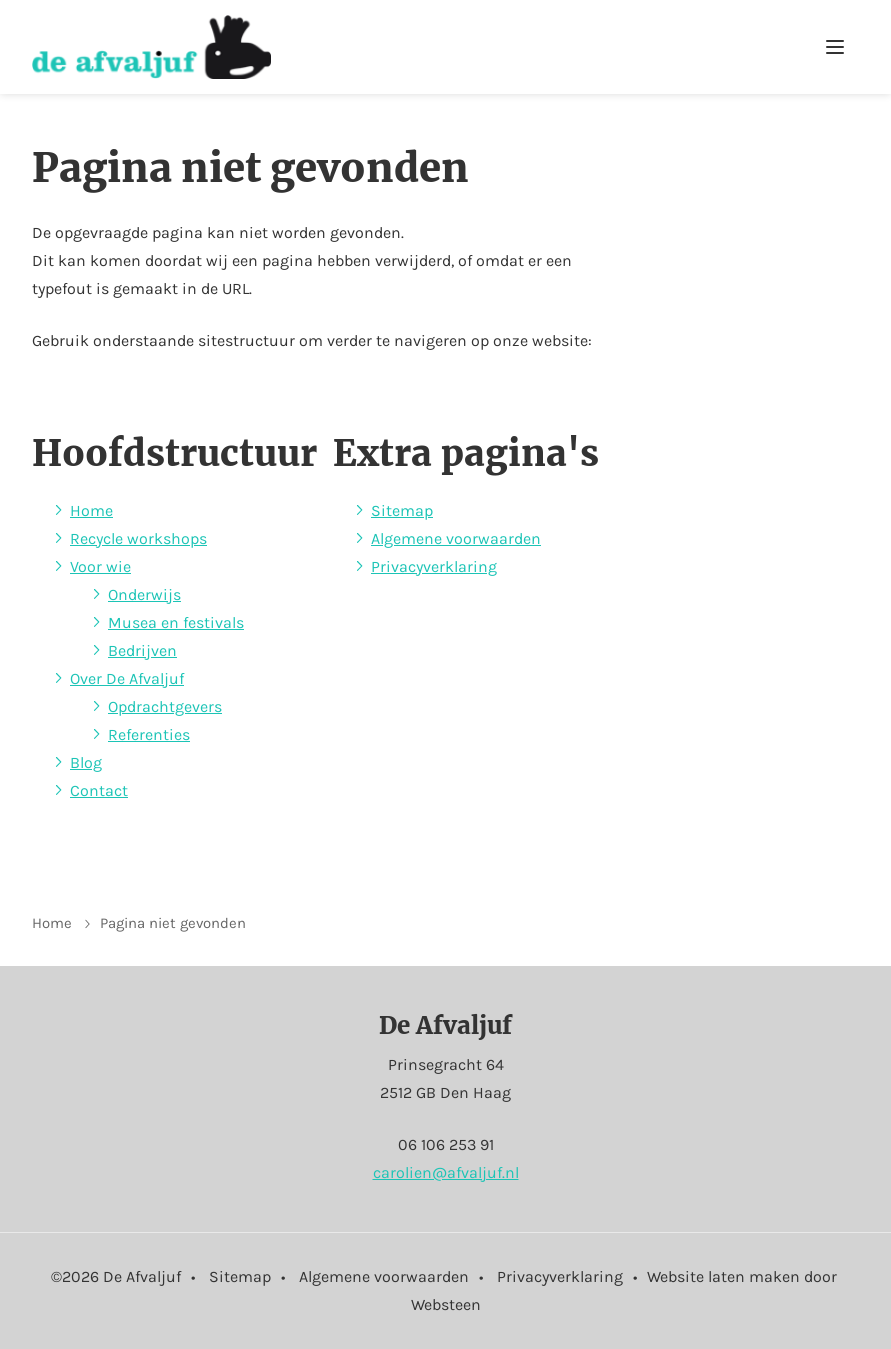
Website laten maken (723, 1276)
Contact (99, 790)
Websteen (446, 1304)
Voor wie (100, 566)
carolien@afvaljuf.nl (446, 1172)
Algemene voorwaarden (456, 538)
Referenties (149, 734)
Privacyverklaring (434, 566)
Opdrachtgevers (165, 706)
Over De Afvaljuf (127, 678)
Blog (86, 762)
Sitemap (402, 510)
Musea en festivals (176, 622)
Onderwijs (144, 594)
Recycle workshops (138, 538)
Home (91, 510)
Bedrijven (142, 650)
